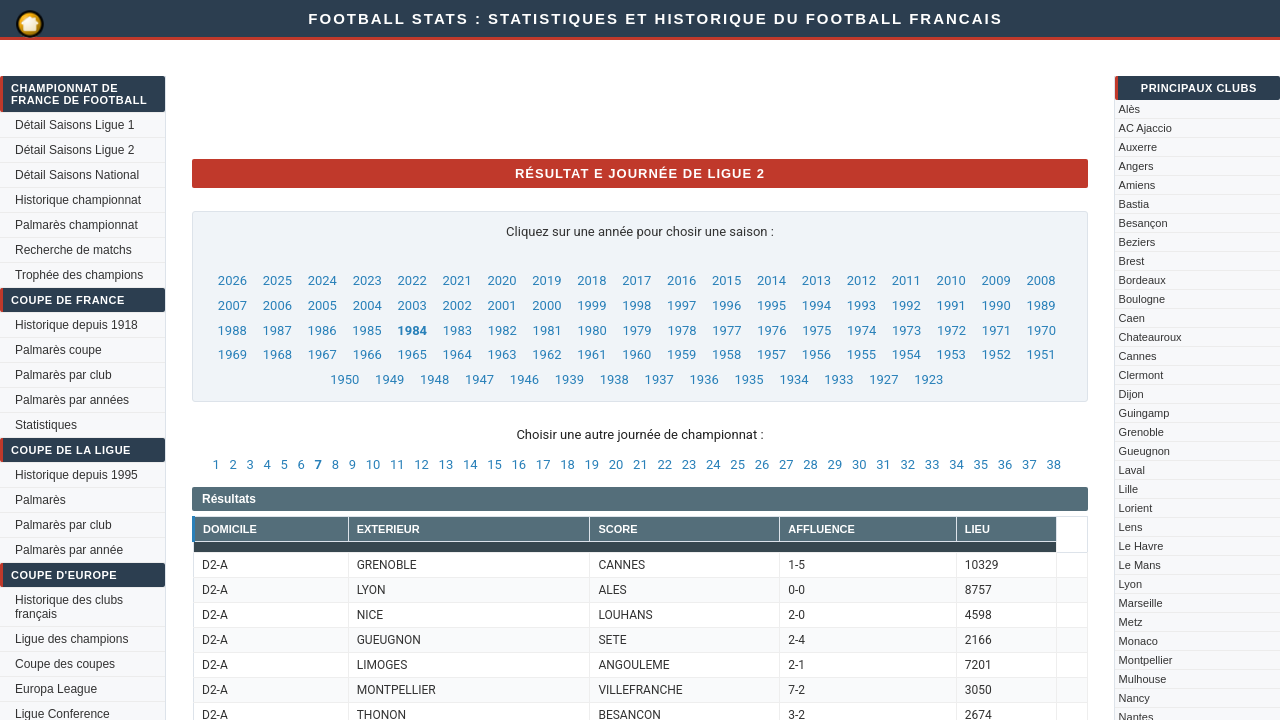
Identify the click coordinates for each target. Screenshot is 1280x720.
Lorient (1136, 508)
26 (762, 464)
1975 (816, 330)
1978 (681, 330)
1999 (591, 305)
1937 (659, 379)
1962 (546, 354)
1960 (636, 354)
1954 (906, 354)
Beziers (1137, 242)
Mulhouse (1143, 679)
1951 (1040, 354)
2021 (456, 280)
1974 (861, 330)
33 (932, 464)
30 (859, 464)
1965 (412, 354)
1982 (502, 330)
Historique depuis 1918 (76, 325)
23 (689, 464)
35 (980, 464)
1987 (276, 330)
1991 (951, 305)
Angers (1136, 166)
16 (519, 464)
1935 (748, 379)
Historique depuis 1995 (76, 475)
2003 (412, 305)
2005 (322, 305)
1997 (681, 305)
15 (494, 464)
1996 (726, 305)
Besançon (1143, 223)
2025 (277, 280)
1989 (1040, 305)
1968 (277, 354)
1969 (232, 354)
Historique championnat (78, 200)
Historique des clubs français (69, 607)
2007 (232, 305)
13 (446, 464)
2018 (591, 280)
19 (591, 464)
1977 (726, 330)
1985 (366, 330)
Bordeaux (1142, 280)
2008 (1040, 280)
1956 (816, 354)
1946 (524, 379)
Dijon (1131, 394)
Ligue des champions (71, 639)
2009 (996, 280)
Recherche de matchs (73, 250)
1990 (996, 305)
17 (543, 464)
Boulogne (1142, 299)
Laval (1132, 470)
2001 (501, 305)
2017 (636, 280)
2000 (546, 305)
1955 (861, 354)
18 (567, 464)
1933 (838, 379)
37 (1029, 464)
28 (810, 464)
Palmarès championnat (76, 225)
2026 (232, 280)
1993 (861, 305)
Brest (1132, 261)
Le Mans (1140, 565)
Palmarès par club (63, 375)
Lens (1131, 527)
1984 (412, 330)
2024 (322, 280)
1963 (501, 354)
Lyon (1130, 584)
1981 (547, 330)
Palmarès (40, 500)
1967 (322, 354)
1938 (614, 379)
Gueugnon (1144, 451)
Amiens (1137, 185)
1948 (434, 379)
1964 (456, 354)
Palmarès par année (69, 550)
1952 (996, 354)
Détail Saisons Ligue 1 (74, 125)
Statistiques (46, 425)
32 (908, 464)
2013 (816, 280)
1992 (906, 305)
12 (421, 464)
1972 (951, 330)
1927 (883, 379)
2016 (681, 280)
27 (786, 464)
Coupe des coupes (65, 664)
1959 (681, 354)
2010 (951, 280)
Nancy (1134, 698)
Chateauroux (1150, 337)
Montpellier (1146, 660)
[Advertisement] (556, 98)
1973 (906, 330)
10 (373, 464)
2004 (367, 305)
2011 (906, 280)
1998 (636, 305)
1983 (457, 330)
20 (616, 464)
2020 (501, 280)
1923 (928, 379)
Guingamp (1144, 413)
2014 (771, 280)
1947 (479, 379)
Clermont (1141, 375)
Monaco (1138, 641)
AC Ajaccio (1145, 128)
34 (956, 464)
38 (1053, 464)
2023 (367, 280)
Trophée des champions (79, 275)
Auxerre (1138, 147)
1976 (771, 330)
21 (640, 464)
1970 (1041, 330)
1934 (793, 379)
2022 (412, 280)
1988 (232, 330)
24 (713, 464)
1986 (321, 330)
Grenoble (1141, 432)
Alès (1129, 109)
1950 (344, 379)
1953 (951, 354)
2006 (277, 305)
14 (470, 464)
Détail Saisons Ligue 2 (74, 150)
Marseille (1141, 603)
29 (835, 464)
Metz (1131, 622)
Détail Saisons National (77, 175)
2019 (546, 280)
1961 (591, 354)
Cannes (1138, 356)
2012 (861, 280)
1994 (816, 305)
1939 (569, 379)
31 (883, 464)
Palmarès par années (72, 400)
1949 (389, 379)
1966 (367, 354)
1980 (592, 330)
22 (664, 464)
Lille (1129, 489)
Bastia (1134, 204)
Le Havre (1141, 546)
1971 (996, 330)
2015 (726, 280)
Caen (1132, 318)
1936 (704, 379)
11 (397, 464)
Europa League (56, 689)
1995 (771, 305)
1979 (636, 330)
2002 (456, 305)
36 (1005, 464)
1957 (771, 354)
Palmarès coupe (58, 350)
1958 (726, 354)
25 (737, 464)
